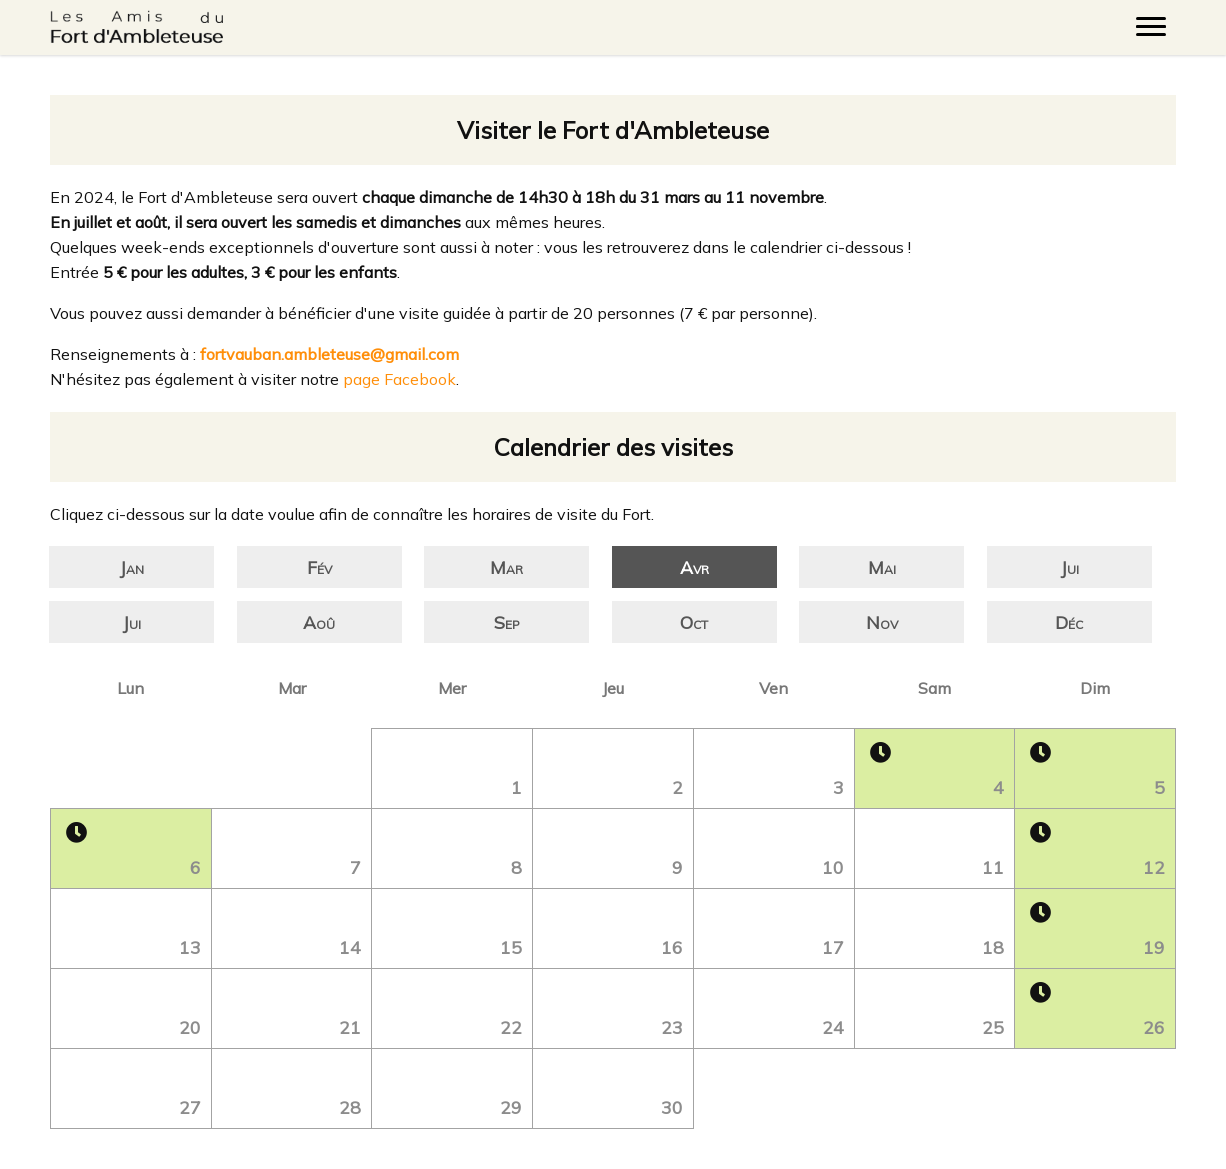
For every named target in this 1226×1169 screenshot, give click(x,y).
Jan (131, 567)
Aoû (319, 622)
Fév (319, 567)
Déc (1069, 622)
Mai (882, 567)
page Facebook (399, 379)
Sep (507, 622)
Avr (694, 567)
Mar (506, 567)
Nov (882, 622)
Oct (694, 622)
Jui (1069, 567)
